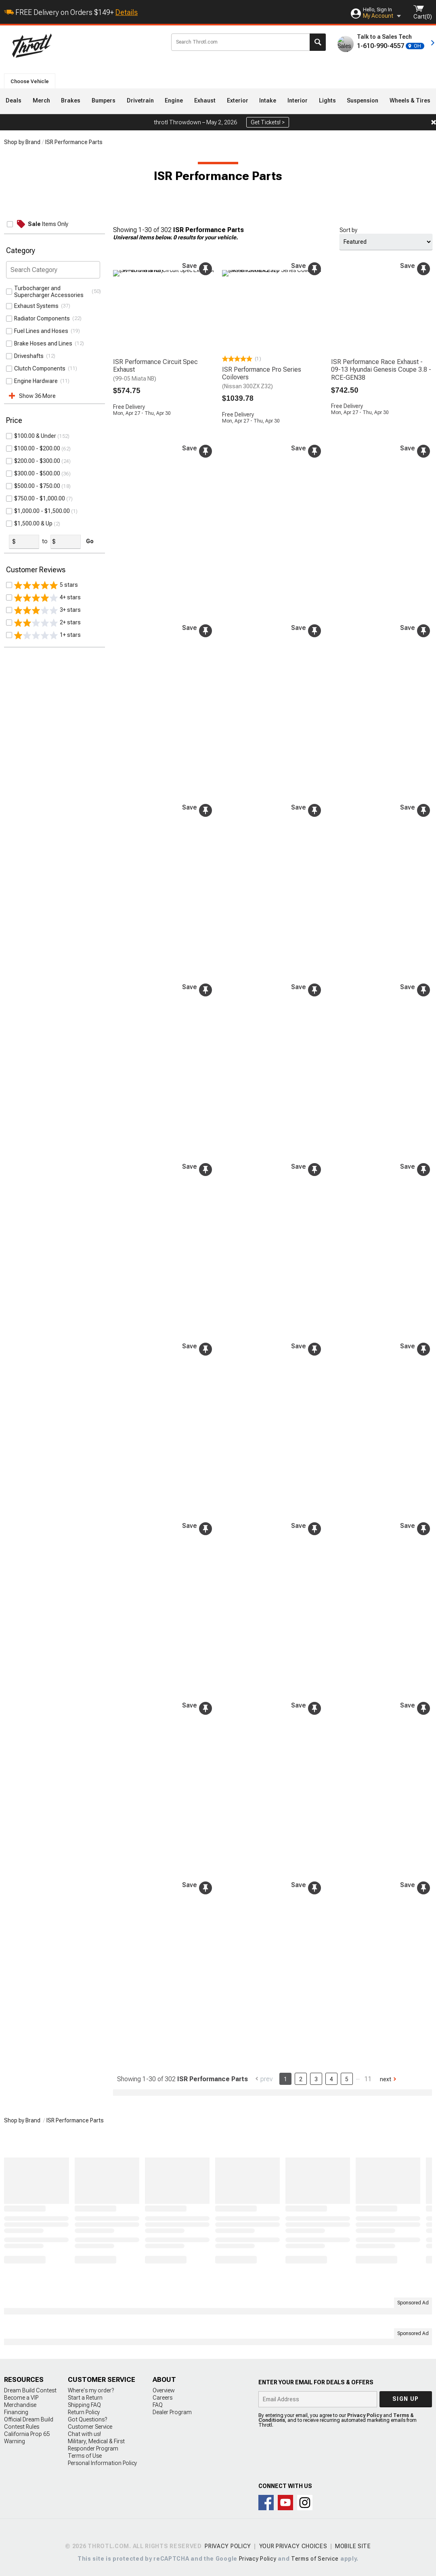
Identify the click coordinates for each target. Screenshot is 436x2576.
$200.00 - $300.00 (37, 504)
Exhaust (205, 100)
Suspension (362, 100)
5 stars (46, 629)
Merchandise (20, 2402)
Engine (174, 100)
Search (318, 42)
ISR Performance (35, 436)
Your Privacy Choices (293, 2543)
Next (385, 2076)
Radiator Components (43, 318)
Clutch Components (41, 368)
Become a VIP (21, 2395)
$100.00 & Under (35, 479)
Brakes (70, 100)
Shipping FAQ (84, 2402)
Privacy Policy (364, 2412)
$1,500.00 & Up (33, 567)
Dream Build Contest (30, 2388)
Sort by (348, 230)
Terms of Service (315, 2556)
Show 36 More (37, 396)
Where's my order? (91, 2388)
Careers (162, 2395)
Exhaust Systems (37, 306)
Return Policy (84, 2409)
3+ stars (47, 654)
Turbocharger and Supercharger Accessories (50, 291)
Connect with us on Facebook (266, 2500)
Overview (164, 2388)
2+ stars (47, 666)
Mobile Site (353, 2543)
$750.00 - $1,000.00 (39, 542)
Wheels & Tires (410, 100)
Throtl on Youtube (285, 2500)
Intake (267, 100)
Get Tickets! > (268, 122)
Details (126, 12)
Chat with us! (84, 2431)
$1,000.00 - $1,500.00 (42, 554)
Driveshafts (30, 356)
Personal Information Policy (102, 2460)
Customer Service (90, 2424)
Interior (297, 100)
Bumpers (103, 100)
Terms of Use (85, 2453)
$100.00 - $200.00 (37, 492)
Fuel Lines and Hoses (42, 331)
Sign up (405, 2396)
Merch (41, 100)
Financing (16, 2409)
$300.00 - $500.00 (37, 517)
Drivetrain (140, 100)
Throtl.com (85, 45)
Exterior (237, 100)
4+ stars (47, 641)
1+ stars (47, 679)
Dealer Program (172, 2409)
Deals (13, 100)
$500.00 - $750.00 (37, 529)
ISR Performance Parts (74, 142)
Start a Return (85, 2395)
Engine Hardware (37, 381)
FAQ (158, 2402)
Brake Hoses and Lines (44, 343)
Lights (327, 100)
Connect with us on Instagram (304, 2500)
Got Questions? (87, 2417)
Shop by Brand (22, 142)
